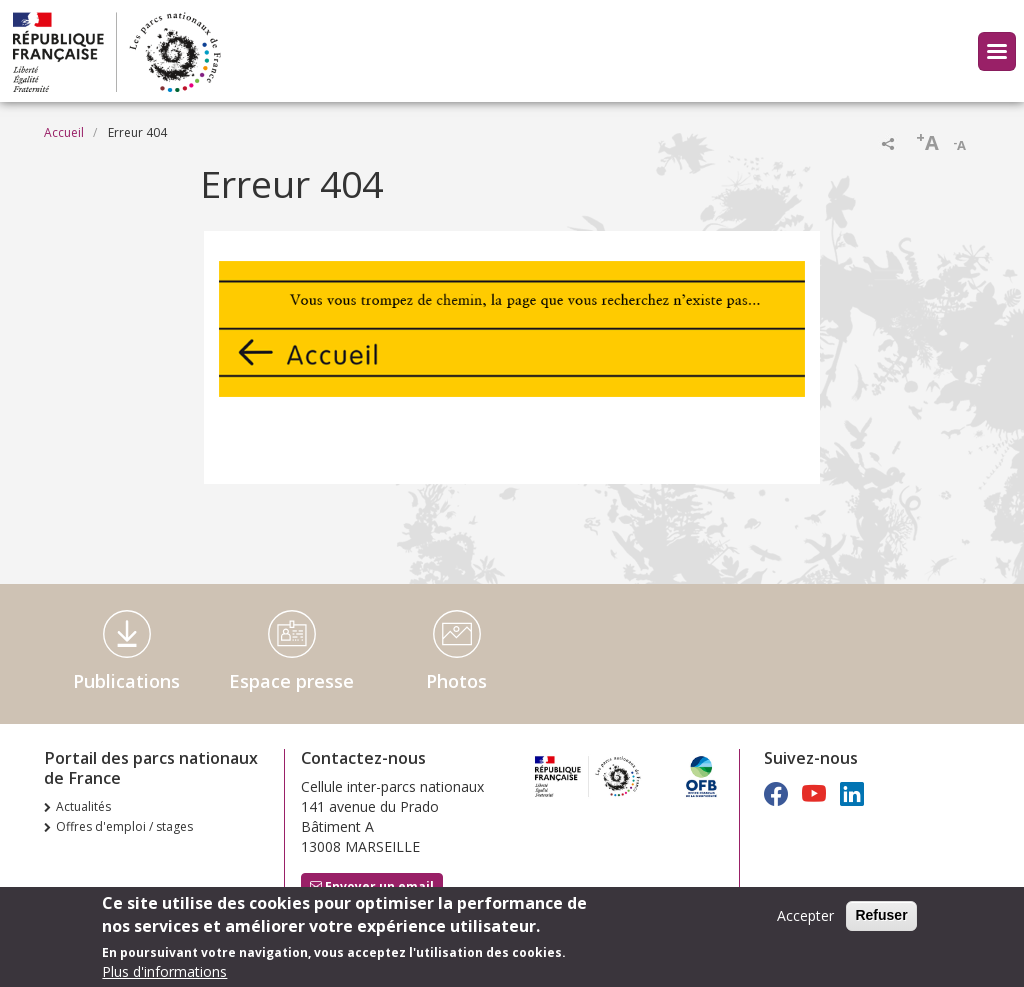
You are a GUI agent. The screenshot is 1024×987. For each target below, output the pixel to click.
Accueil (64, 132)
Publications (126, 681)
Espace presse (291, 681)
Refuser (881, 920)
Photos (456, 681)
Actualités (83, 806)
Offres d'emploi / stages (124, 826)
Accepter (805, 920)
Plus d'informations (164, 976)
